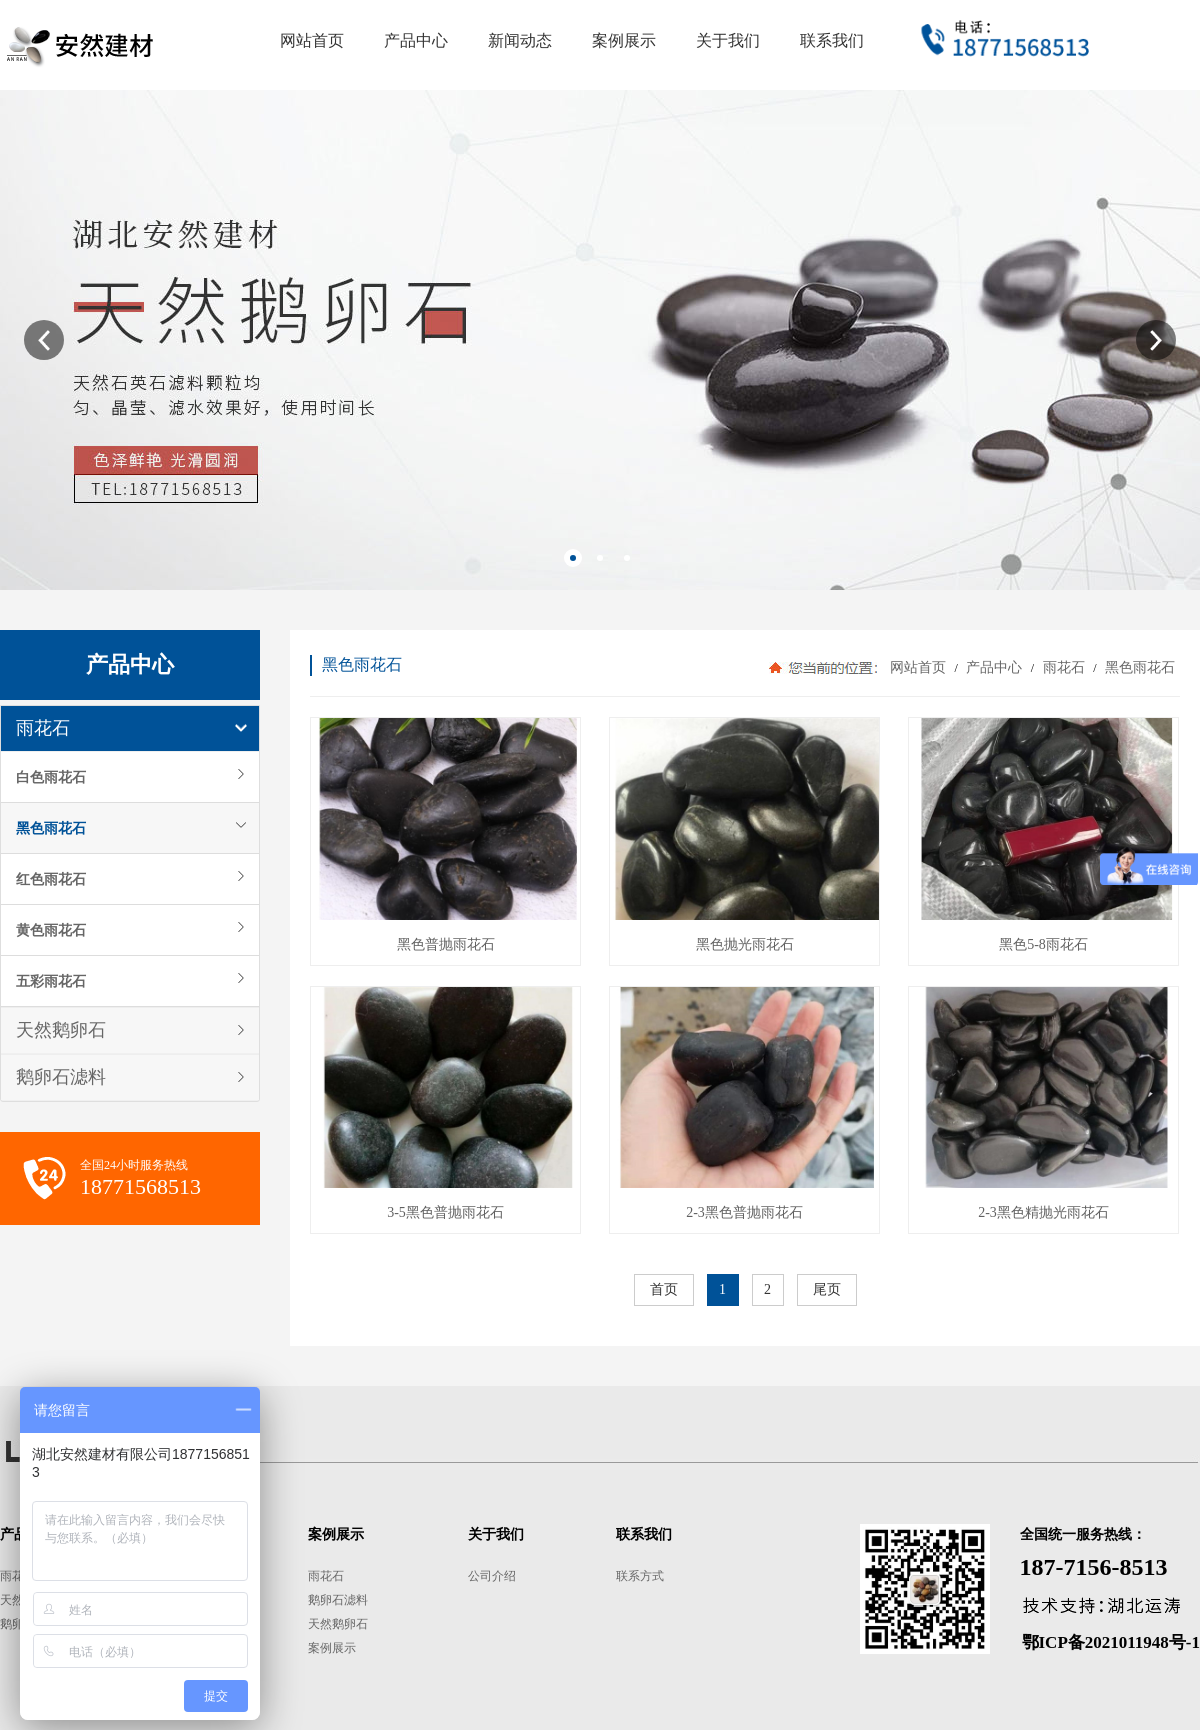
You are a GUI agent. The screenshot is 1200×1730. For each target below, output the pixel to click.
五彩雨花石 (51, 981)
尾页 (827, 1289)
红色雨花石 (51, 879)
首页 (664, 1289)
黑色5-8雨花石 (1043, 944)
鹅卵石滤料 (61, 1077)
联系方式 (640, 1576)
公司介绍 (492, 1576)
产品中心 (994, 667)
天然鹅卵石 (61, 1030)
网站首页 (918, 667)
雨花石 (43, 728)
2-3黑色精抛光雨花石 (1043, 1212)
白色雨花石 (51, 777)
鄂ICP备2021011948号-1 (1111, 1642)
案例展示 (332, 1648)
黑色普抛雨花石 (446, 944)
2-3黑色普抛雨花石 (744, 1212)
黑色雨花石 (51, 828)
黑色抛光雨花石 (745, 944)
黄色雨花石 (51, 930)
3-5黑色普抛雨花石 (445, 1212)
